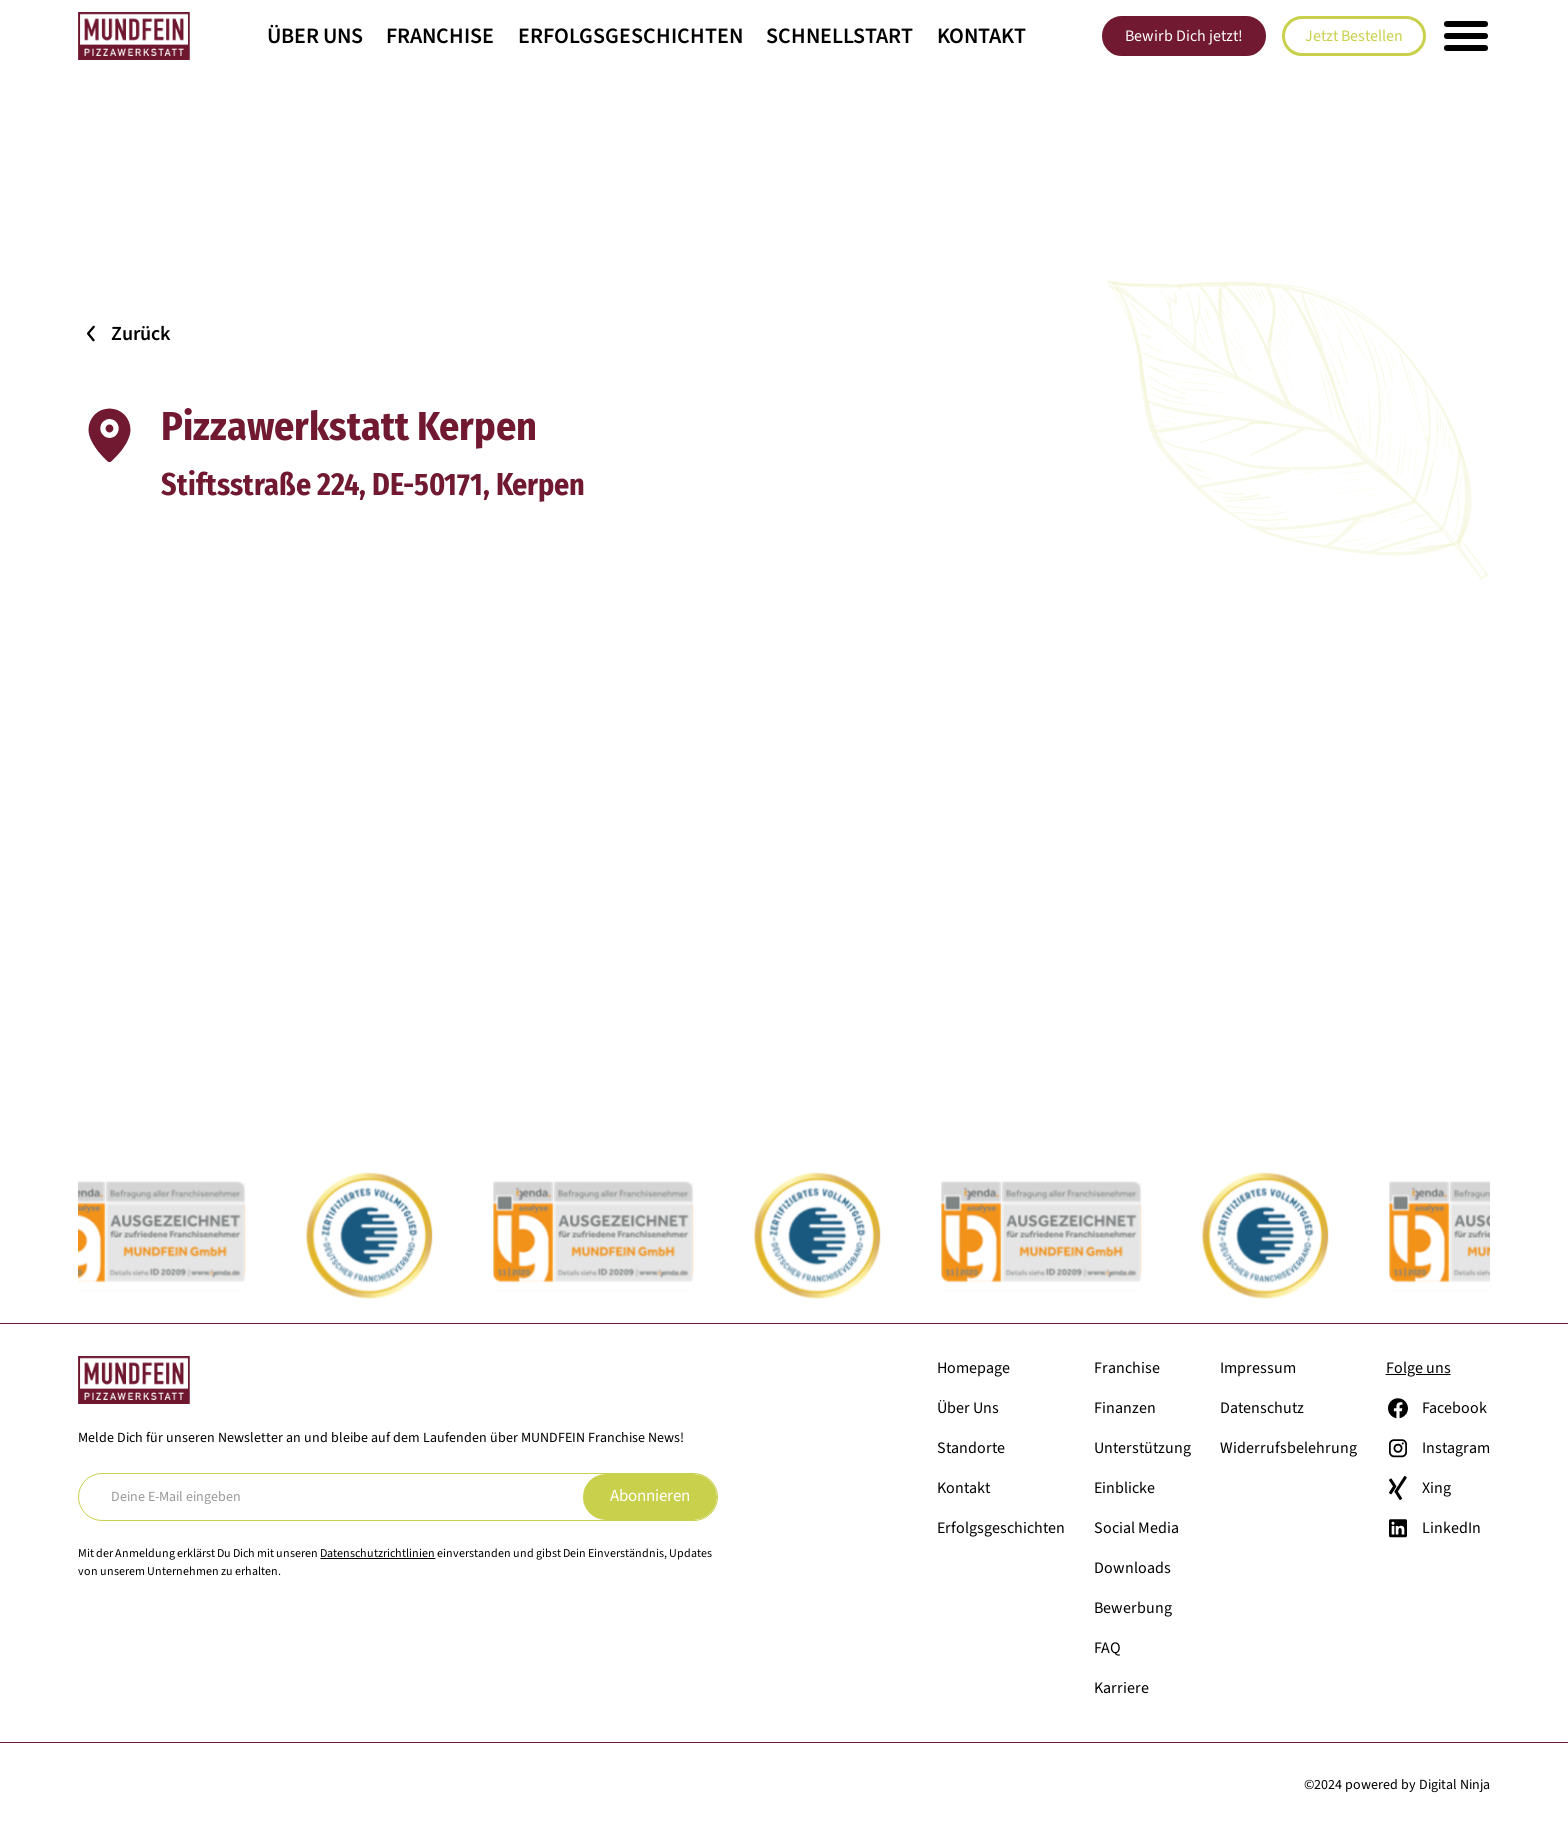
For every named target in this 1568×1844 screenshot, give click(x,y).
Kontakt (981, 36)
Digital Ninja (1454, 1785)
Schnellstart (839, 36)
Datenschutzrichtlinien (377, 1553)
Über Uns (315, 36)
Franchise (440, 36)
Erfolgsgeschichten (630, 36)
